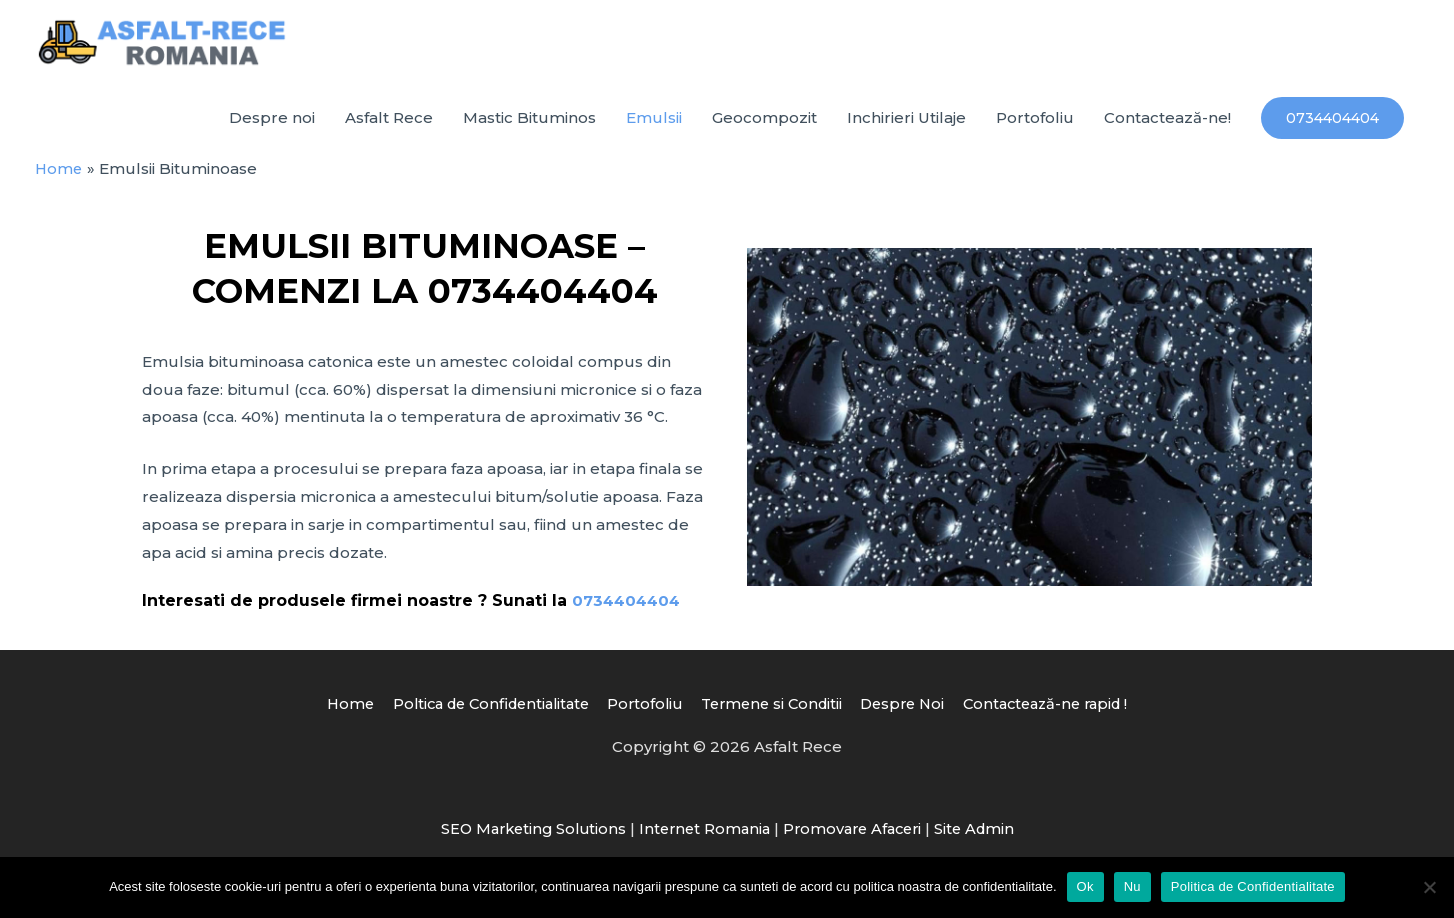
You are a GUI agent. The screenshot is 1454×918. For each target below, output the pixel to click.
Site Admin (984, 837)
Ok (1085, 886)
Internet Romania (703, 837)
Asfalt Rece (389, 127)
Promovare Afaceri (857, 837)
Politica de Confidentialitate (1253, 886)
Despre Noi (911, 712)
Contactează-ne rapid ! (1062, 712)
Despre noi (272, 127)
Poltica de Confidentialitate (478, 712)
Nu (1132, 886)
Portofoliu (1035, 127)
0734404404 (629, 609)
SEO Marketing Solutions (525, 837)
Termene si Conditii (773, 712)
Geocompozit (764, 127)
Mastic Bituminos (529, 127)
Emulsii (654, 127)
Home (329, 712)
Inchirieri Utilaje (906, 127)
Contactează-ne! (1167, 127)
